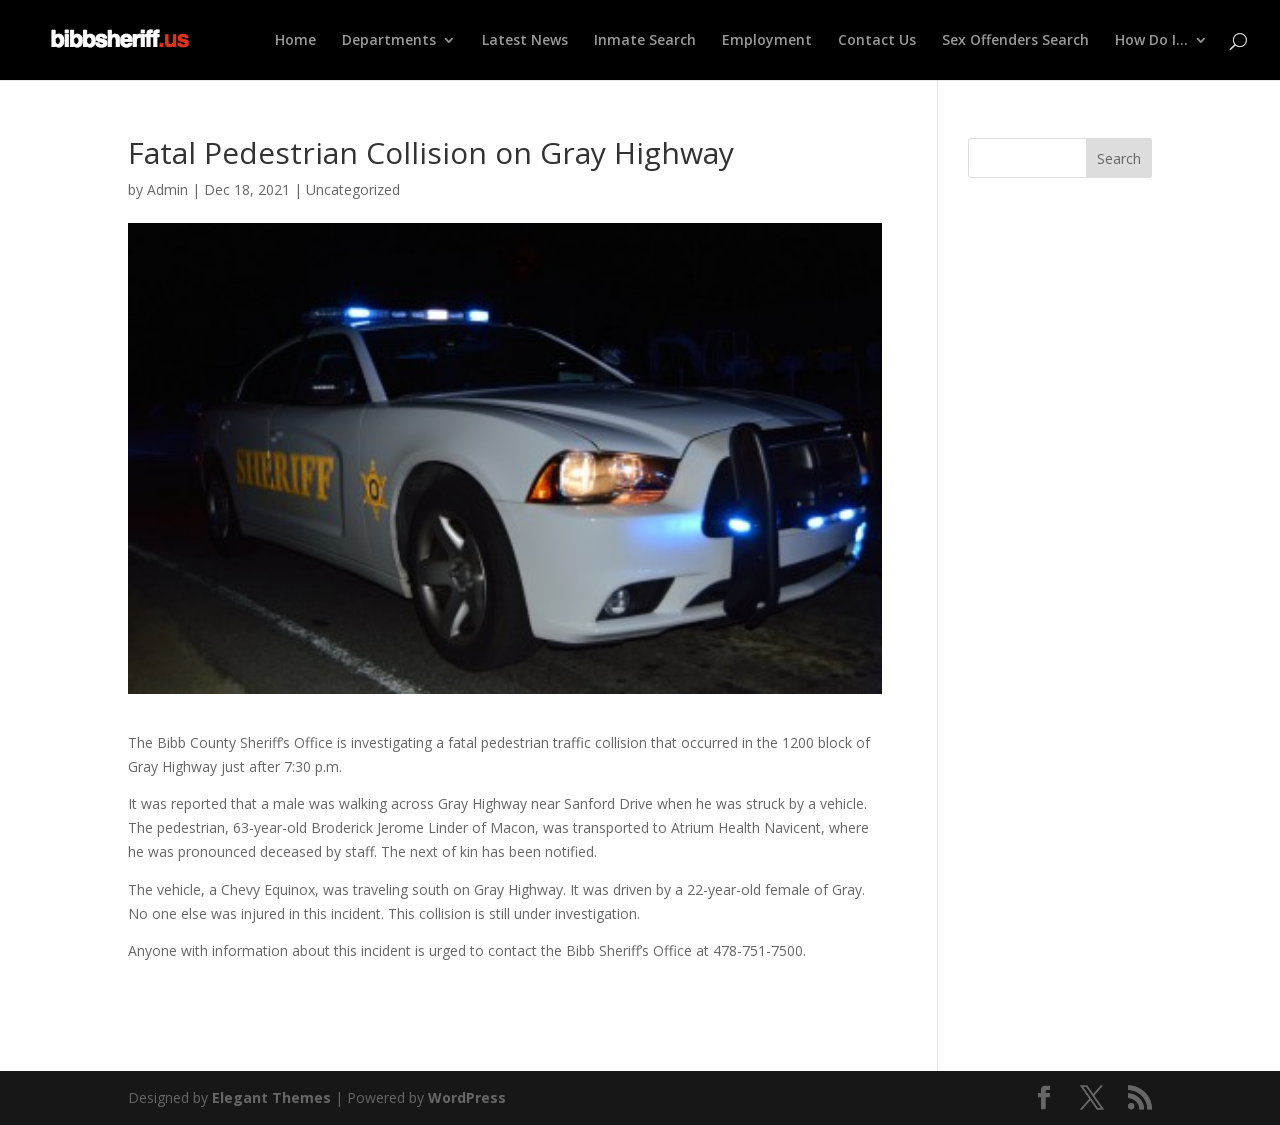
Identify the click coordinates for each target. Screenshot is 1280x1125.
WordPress (467, 1097)
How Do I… (1151, 41)
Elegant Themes (271, 1097)
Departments (389, 41)
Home (295, 41)
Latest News (525, 41)
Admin (167, 189)
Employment (767, 41)
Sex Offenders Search (1015, 41)
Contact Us (877, 41)
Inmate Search (645, 41)
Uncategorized (353, 189)
